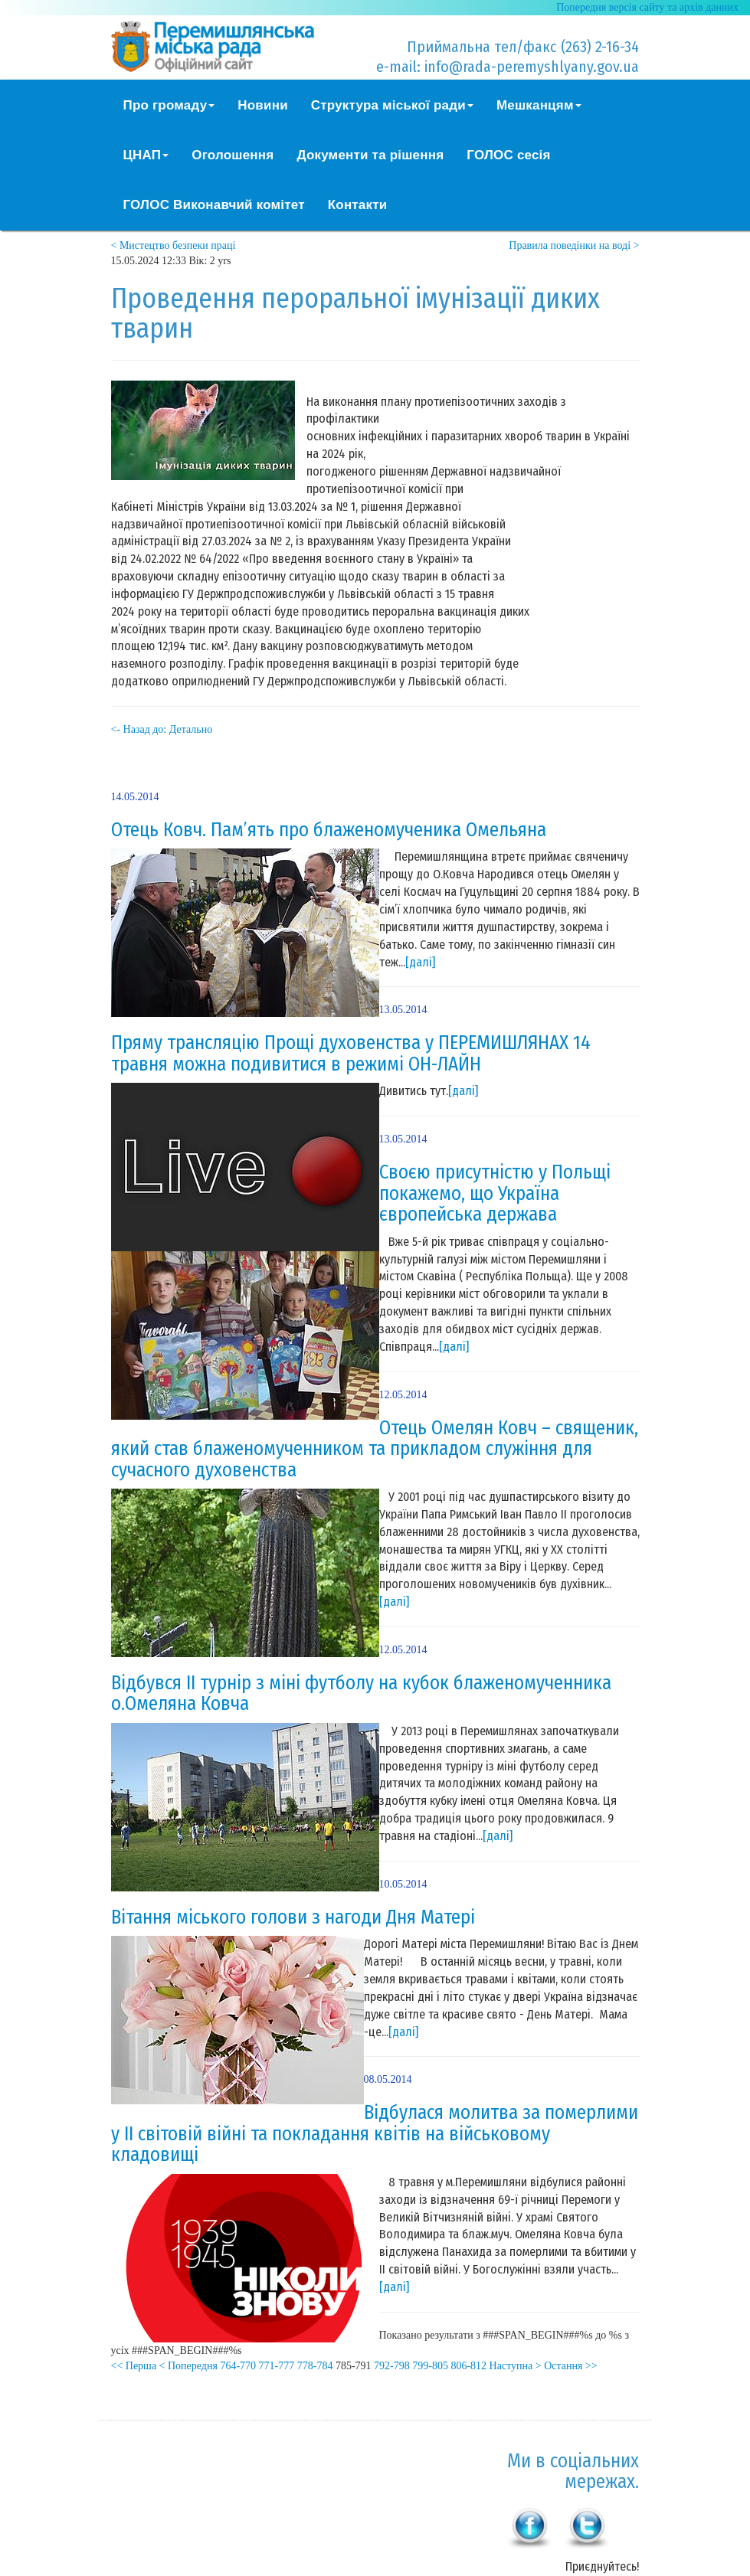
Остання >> (571, 2366)
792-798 (392, 2366)
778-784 (315, 2366)
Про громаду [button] (169, 105)
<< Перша (134, 2366)
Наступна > (516, 2366)
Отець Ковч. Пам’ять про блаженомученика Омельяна (328, 830)
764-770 (238, 2366)
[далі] (420, 962)
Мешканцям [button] (538, 105)
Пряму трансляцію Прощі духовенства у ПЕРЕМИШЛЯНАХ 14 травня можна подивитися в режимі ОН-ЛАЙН (351, 1053)
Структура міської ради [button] (392, 105)
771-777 (277, 2366)
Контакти (358, 205)
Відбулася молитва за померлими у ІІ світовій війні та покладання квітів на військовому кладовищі (374, 2133)
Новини (262, 105)
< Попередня (188, 2366)
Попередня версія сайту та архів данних (647, 7)
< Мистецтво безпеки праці (173, 245)
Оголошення (232, 155)
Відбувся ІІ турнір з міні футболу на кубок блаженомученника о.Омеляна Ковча (361, 1694)
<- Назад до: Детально (162, 729)
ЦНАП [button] (146, 155)
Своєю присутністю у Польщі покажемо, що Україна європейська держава (495, 1193)
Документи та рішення (370, 155)
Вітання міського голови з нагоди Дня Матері (293, 1917)
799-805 (430, 2366)
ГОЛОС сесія (508, 155)
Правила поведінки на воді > (574, 245)
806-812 (468, 2366)
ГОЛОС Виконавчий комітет (214, 205)
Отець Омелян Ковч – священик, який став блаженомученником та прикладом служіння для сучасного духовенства (374, 1449)
